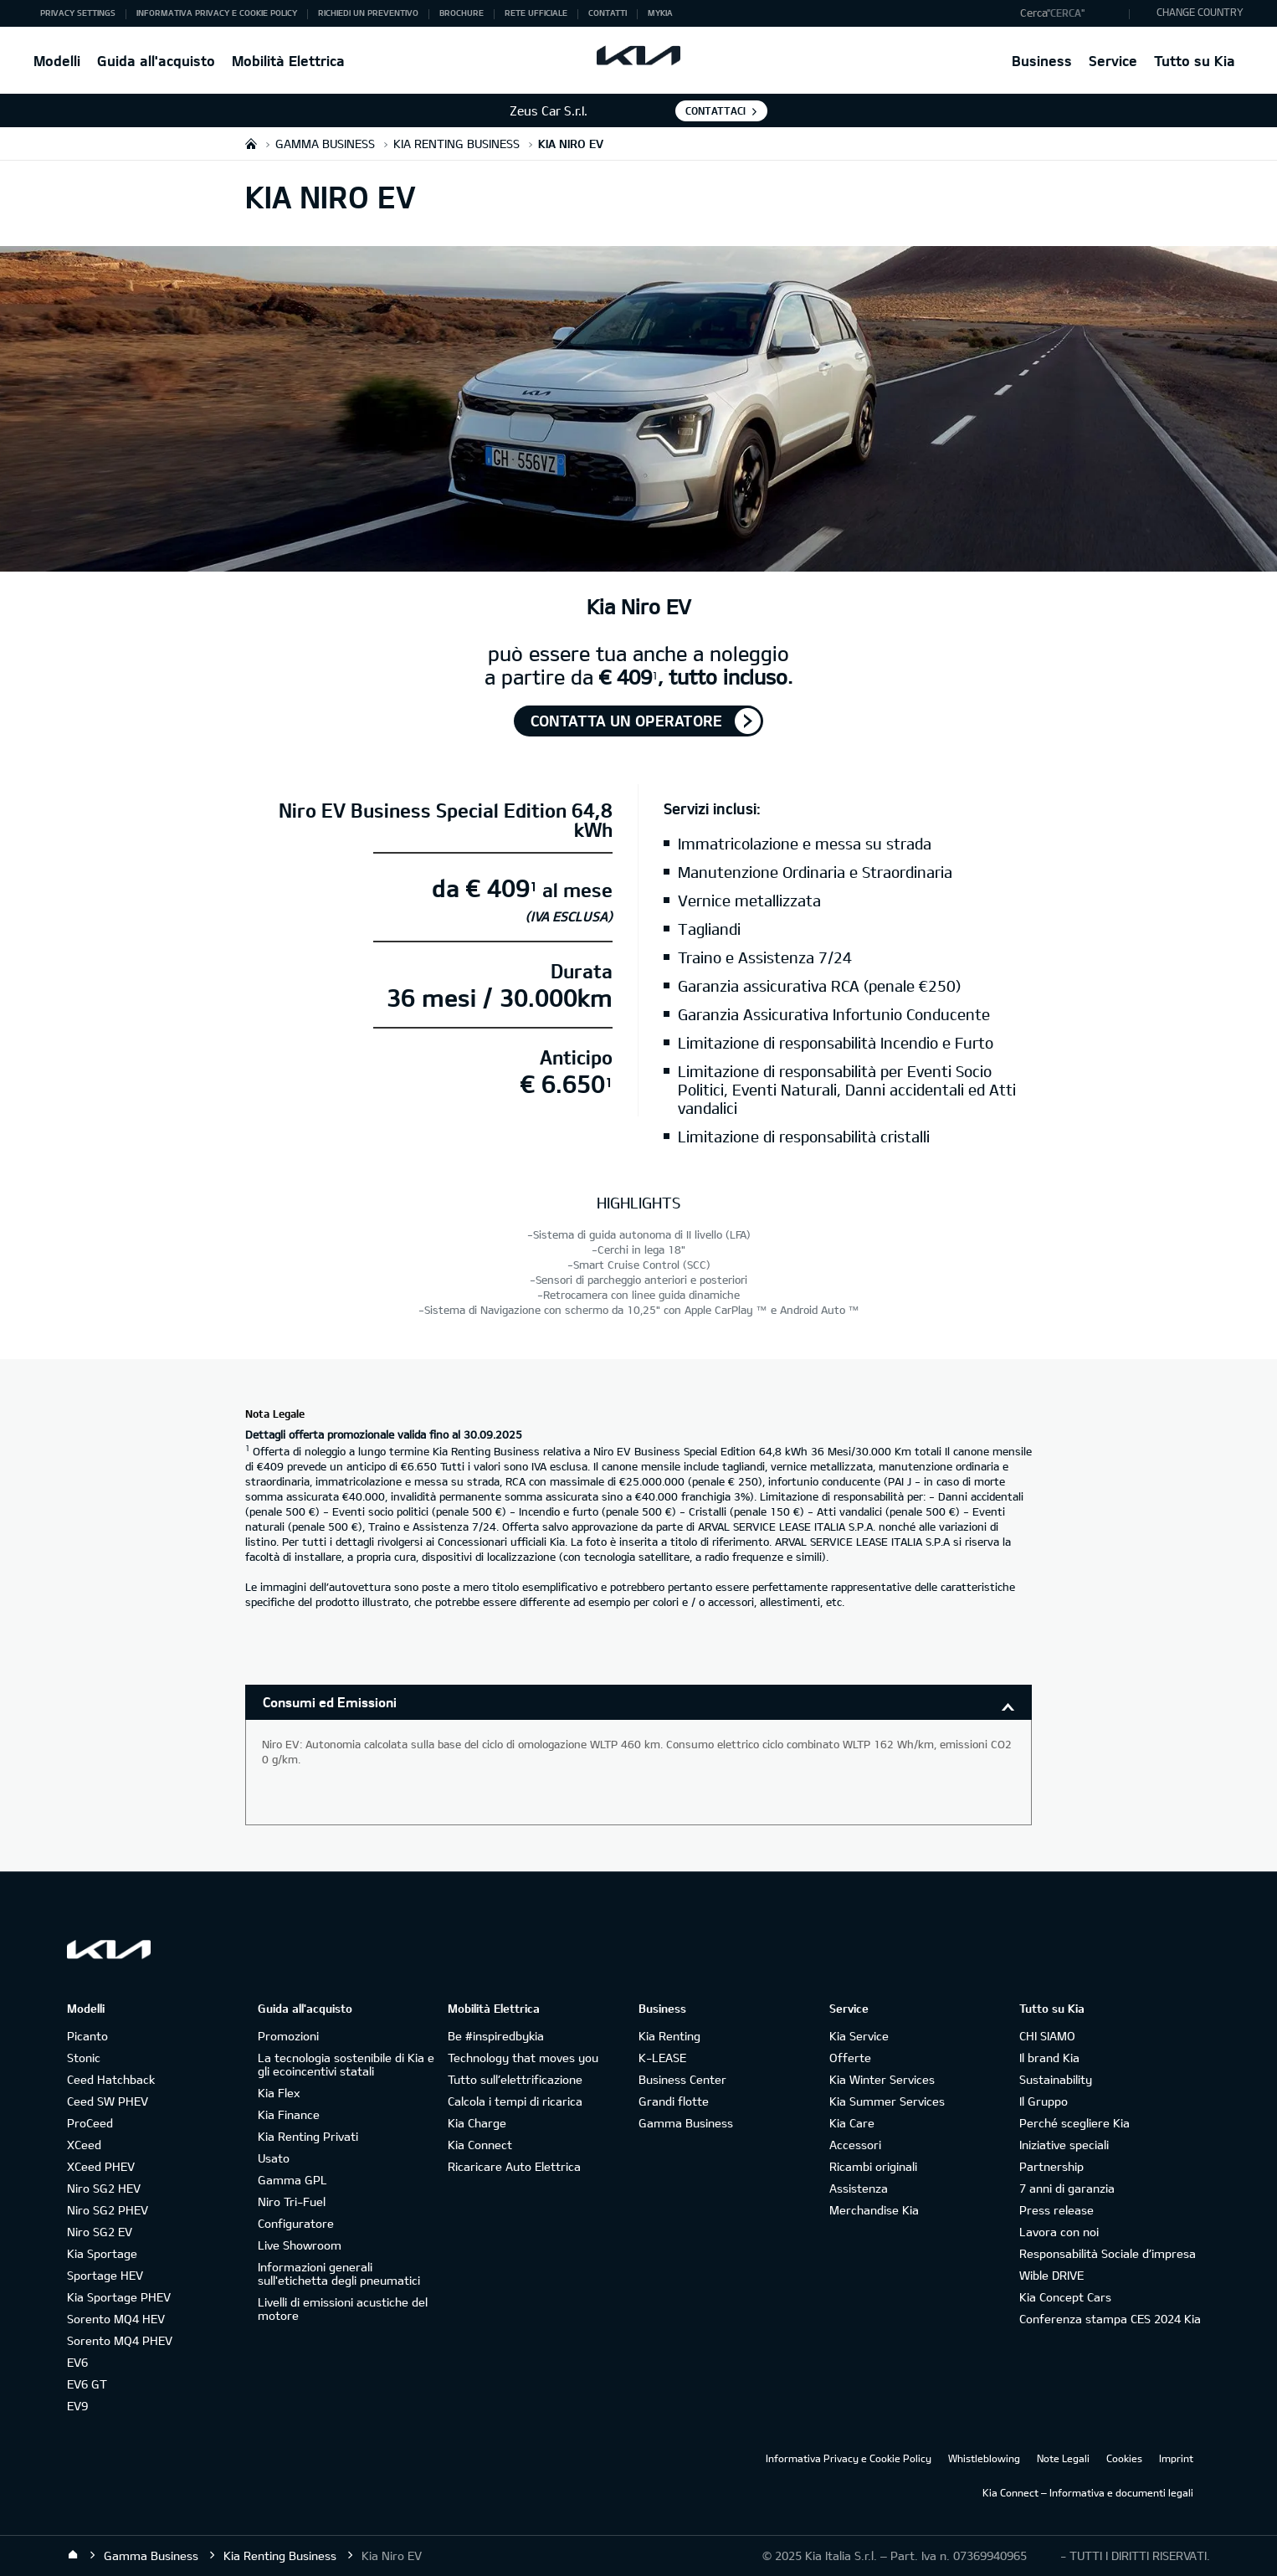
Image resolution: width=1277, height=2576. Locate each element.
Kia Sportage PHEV (119, 2297)
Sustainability (1055, 2079)
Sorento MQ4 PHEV (119, 2340)
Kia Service (859, 2036)
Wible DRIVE (1051, 2275)
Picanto (87, 2036)
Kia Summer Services (887, 2101)
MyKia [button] (660, 13)
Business (1042, 61)
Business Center (682, 2079)
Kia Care (851, 2123)
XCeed (84, 2144)
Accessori (855, 2144)
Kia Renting (669, 2036)
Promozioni (288, 2036)
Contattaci (715, 110)
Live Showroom (299, 2245)
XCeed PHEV (101, 2166)
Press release (1056, 2210)
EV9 (77, 2406)
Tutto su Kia (1194, 61)
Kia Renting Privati (308, 2136)
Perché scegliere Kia (1074, 2123)
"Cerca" (1066, 12)
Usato (274, 2158)
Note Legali (1063, 2458)
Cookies (1124, 2458)
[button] (1071, 13)
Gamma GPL (292, 2180)
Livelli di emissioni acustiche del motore (343, 2308)
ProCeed (90, 2123)
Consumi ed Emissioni (330, 1702)
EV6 (77, 2362)
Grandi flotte (673, 2101)
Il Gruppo (1043, 2101)
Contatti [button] (607, 13)
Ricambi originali (873, 2166)
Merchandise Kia (874, 2210)
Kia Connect (480, 2144)
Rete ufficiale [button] (536, 13)
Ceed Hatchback (111, 2079)
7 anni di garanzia (1067, 2188)
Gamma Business (685, 2123)
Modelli (56, 61)
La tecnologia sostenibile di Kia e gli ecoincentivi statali (346, 2064)
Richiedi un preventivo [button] (368, 13)
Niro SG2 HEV (104, 2188)
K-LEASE (662, 2057)
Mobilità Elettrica (288, 61)
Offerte (850, 2057)
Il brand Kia (1049, 2057)
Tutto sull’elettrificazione (515, 2079)
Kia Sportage (102, 2253)
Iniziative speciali (1064, 2144)
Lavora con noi (1059, 2231)
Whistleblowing (984, 2458)
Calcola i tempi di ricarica (515, 2101)
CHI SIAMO (1047, 2036)
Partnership (1051, 2166)
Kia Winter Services (882, 2079)
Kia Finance (289, 2114)
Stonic (83, 2057)
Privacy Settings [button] (77, 13)
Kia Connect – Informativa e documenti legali (1087, 2492)
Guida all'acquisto (156, 61)
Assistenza (858, 2188)
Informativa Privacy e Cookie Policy (848, 2458)
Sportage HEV (105, 2275)
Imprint (1176, 2458)
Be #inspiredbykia (496, 2036)
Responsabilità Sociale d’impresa (1107, 2253)
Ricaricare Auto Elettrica (514, 2166)
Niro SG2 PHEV (107, 2210)
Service (1113, 61)
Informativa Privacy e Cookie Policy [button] (216, 13)
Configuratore (296, 2223)
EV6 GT (87, 2384)
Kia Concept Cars (1065, 2297)
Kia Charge (477, 2123)
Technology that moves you (523, 2057)
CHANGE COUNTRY (1200, 12)
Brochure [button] (461, 13)
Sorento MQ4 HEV (116, 2319)
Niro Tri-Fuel (292, 2201)
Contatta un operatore (626, 720)
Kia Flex (279, 2093)
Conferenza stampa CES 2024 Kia (1110, 2319)
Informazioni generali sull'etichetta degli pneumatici (339, 2273)
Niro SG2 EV (99, 2231)
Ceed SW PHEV (107, 2101)
